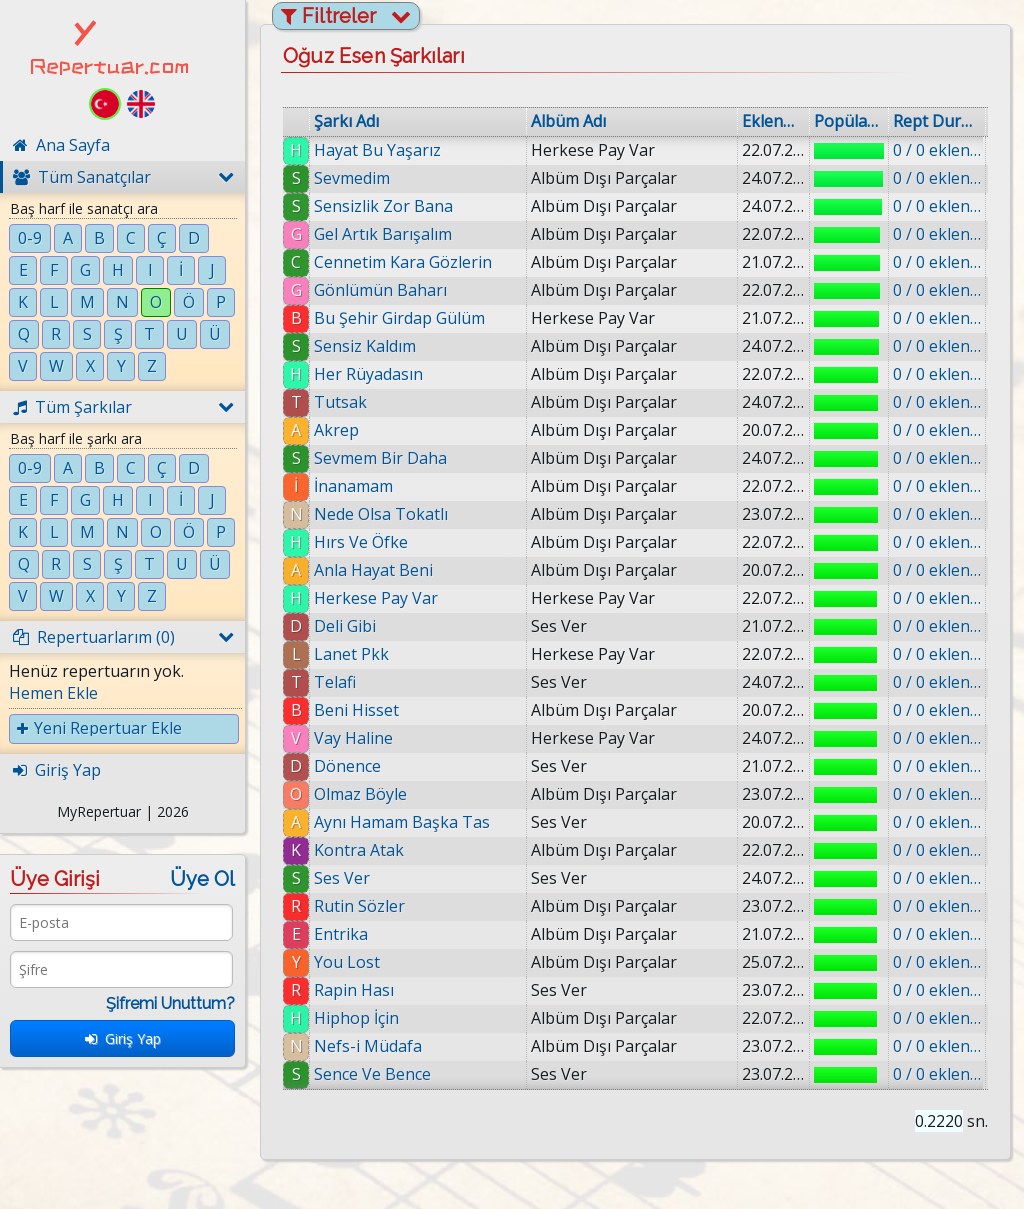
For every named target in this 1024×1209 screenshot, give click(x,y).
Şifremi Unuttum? (170, 1003)
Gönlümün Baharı (380, 290)
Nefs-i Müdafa (368, 1046)
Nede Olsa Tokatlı (381, 514)
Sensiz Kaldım (365, 346)
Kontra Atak (359, 850)
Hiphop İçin (356, 1018)
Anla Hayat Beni (373, 570)
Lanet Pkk (351, 654)
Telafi (335, 682)
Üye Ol (202, 879)
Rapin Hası (354, 990)
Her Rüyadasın (368, 374)
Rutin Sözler (359, 906)
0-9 (30, 238)
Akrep (336, 430)
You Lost (347, 962)
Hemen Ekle (53, 693)
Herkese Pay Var (376, 598)
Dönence (347, 766)
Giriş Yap (123, 1038)
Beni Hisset (356, 710)
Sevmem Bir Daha (380, 458)
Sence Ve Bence (372, 1074)
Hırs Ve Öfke (361, 542)
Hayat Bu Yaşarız (377, 150)
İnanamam (353, 486)
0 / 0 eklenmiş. (937, 150)
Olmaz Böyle (360, 794)
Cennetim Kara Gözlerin (403, 262)
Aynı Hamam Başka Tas (402, 822)
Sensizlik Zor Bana (383, 206)
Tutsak (340, 402)
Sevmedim (352, 178)
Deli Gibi (345, 626)
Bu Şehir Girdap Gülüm (399, 318)
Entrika (341, 934)
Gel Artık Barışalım (383, 234)
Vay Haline (353, 738)
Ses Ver (342, 878)
